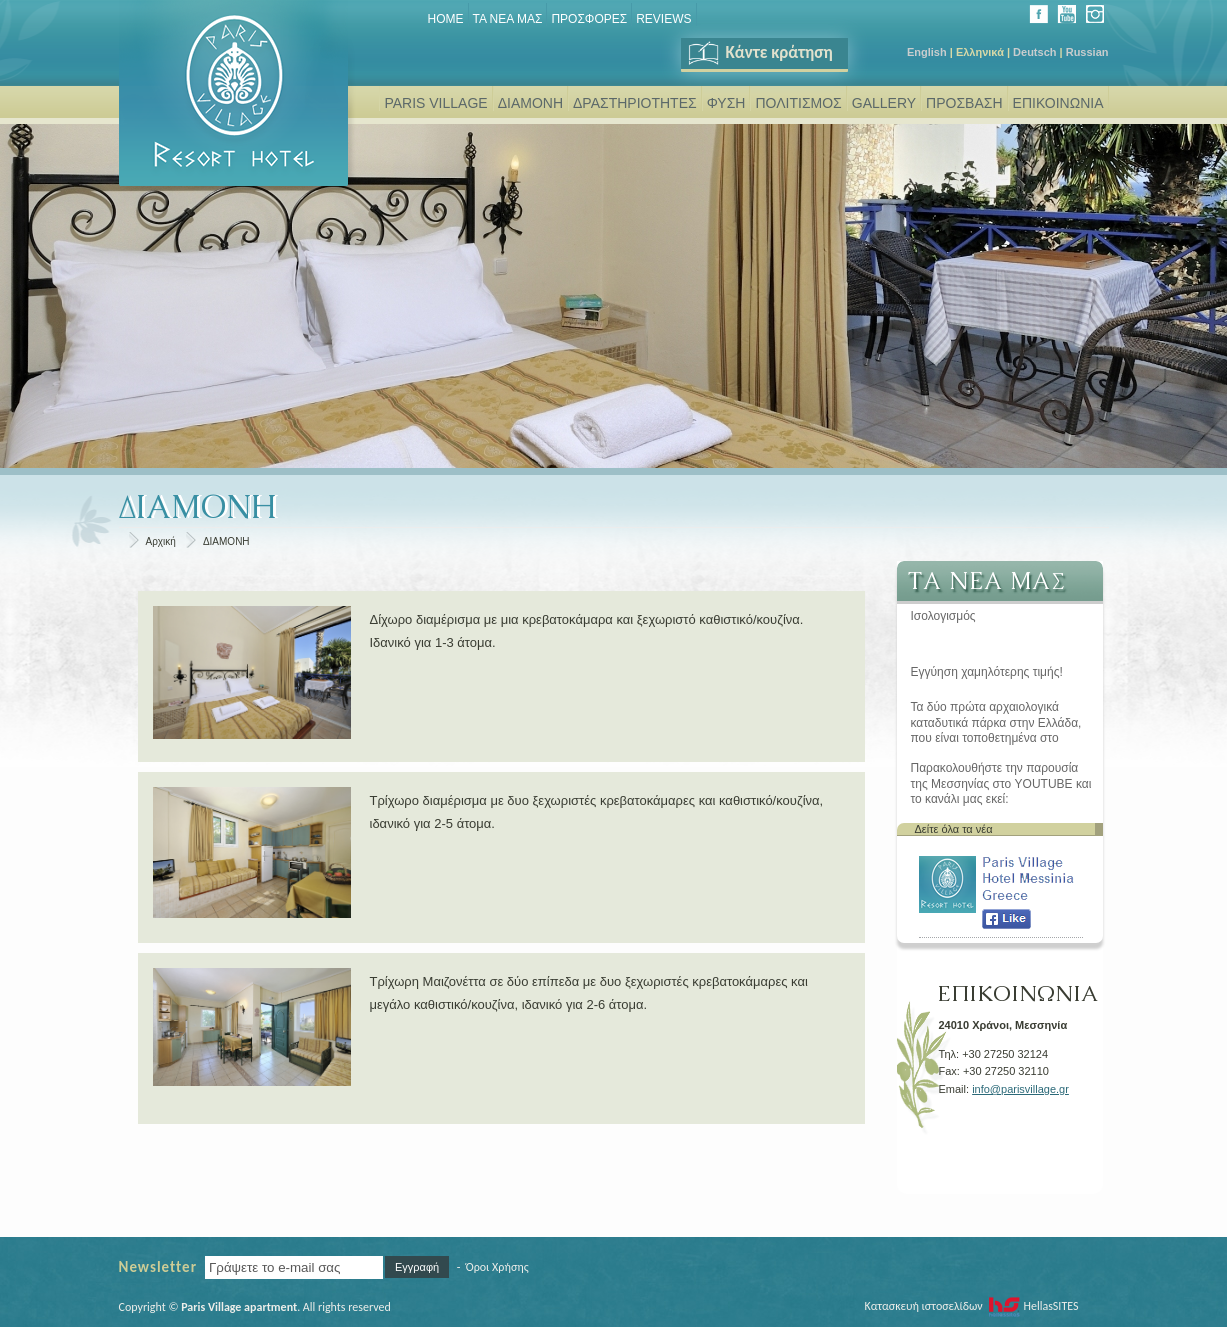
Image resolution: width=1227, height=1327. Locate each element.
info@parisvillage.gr (1020, 1089)
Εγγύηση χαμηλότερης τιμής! (987, 672)
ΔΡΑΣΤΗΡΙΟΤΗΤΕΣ (635, 103)
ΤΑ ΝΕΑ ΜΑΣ (508, 19)
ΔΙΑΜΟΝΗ (530, 103)
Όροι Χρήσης (497, 1267)
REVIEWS (663, 19)
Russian (1087, 52)
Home (446, 19)
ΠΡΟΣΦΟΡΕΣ (589, 19)
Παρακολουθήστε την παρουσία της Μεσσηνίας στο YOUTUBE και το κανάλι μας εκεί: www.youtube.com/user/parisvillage (1004, 784)
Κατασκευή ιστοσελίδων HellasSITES (971, 1306)
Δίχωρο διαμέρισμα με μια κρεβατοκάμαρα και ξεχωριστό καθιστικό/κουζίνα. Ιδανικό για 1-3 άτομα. (587, 631)
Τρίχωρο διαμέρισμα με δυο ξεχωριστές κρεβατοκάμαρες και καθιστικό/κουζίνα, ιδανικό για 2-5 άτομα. (597, 812)
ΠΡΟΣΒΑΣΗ (964, 103)
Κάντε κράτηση (759, 52)
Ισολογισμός (943, 616)
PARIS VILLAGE (435, 103)
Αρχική (161, 541)
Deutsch (1034, 52)
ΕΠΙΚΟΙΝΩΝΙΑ (1058, 103)
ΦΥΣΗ (726, 103)
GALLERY (884, 103)
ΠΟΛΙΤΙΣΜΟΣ (798, 103)
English (927, 52)
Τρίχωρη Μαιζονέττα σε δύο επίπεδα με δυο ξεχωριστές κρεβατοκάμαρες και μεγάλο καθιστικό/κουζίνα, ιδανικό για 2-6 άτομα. (589, 993)
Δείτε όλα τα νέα (954, 829)
